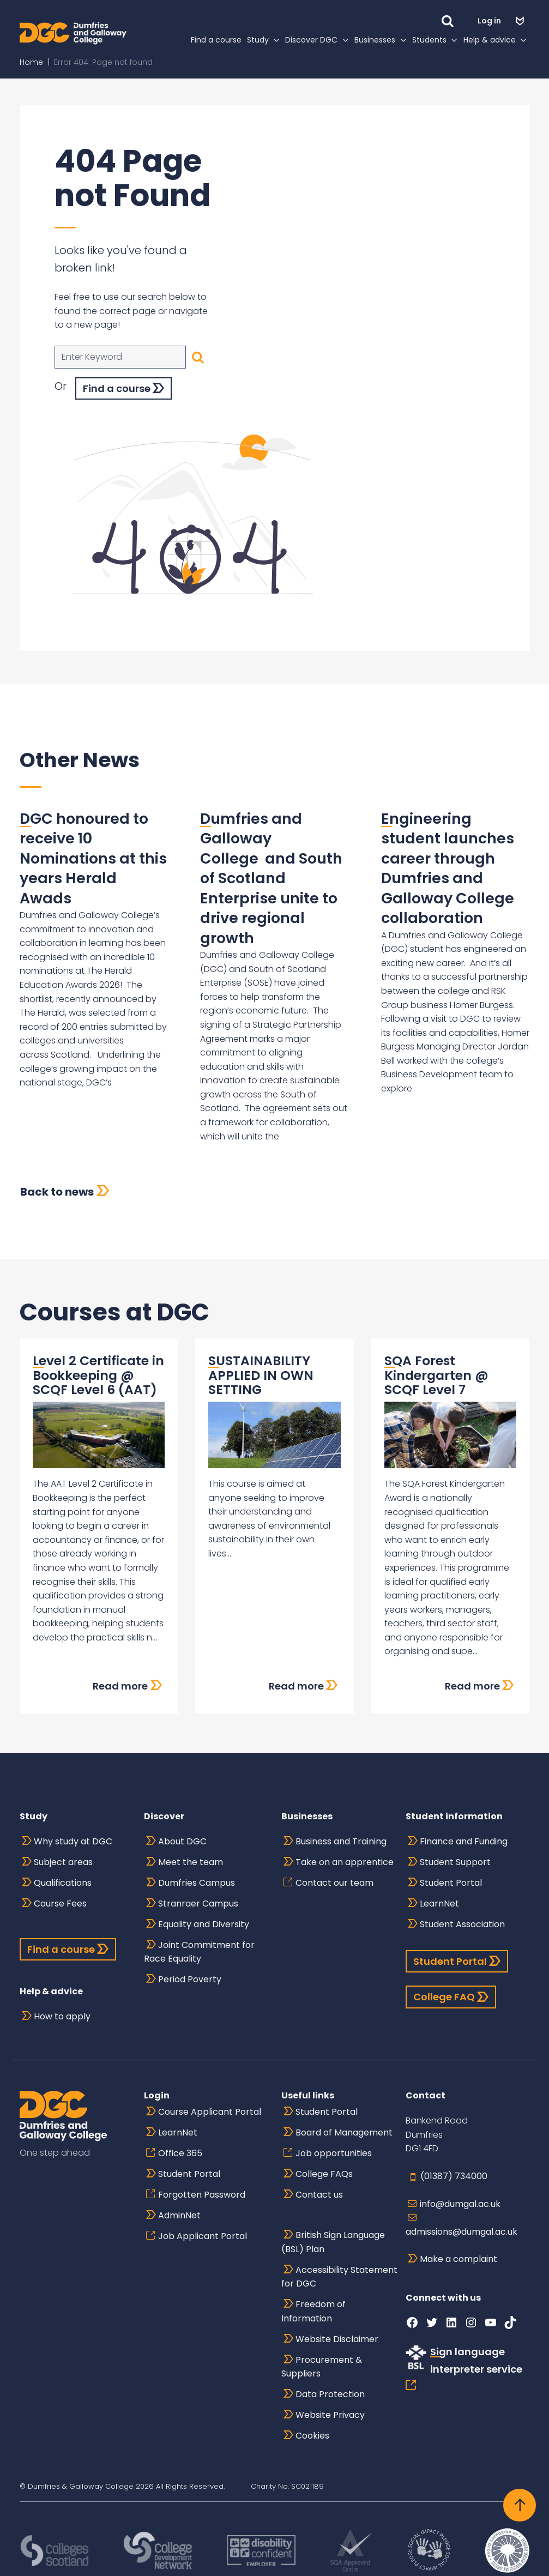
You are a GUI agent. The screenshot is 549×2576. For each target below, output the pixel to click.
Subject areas (63, 1862)
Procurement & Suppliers (321, 2367)
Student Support (455, 1862)
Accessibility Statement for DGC (339, 2277)
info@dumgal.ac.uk (460, 2204)
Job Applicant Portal (202, 2236)
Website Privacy (330, 2415)
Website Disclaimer (336, 2339)
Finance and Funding (464, 1841)
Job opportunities (333, 2153)
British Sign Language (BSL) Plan (333, 2242)
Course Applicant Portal (209, 2112)
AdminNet (179, 2215)
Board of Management (344, 2132)
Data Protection (330, 2394)
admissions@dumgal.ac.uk (461, 2231)
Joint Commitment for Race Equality (199, 1952)
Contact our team (334, 1883)
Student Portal (451, 1883)
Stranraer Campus (198, 1903)
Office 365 (180, 2153)
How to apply (62, 2016)
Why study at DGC (73, 1841)
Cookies (312, 2435)
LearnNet (439, 1903)
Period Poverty (189, 1979)
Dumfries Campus (196, 1883)
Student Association (462, 1924)
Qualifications (63, 1883)
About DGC (182, 1841)
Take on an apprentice (344, 1862)
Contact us (319, 2194)
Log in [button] (490, 20)
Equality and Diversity (203, 1924)
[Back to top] (519, 2505)
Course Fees (60, 1903)
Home (31, 75)
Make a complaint (458, 2259)
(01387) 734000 (453, 2176)
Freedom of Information (313, 2311)
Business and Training (341, 1841)
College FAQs (324, 2174)
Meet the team (190, 1862)
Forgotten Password (201, 2194)
